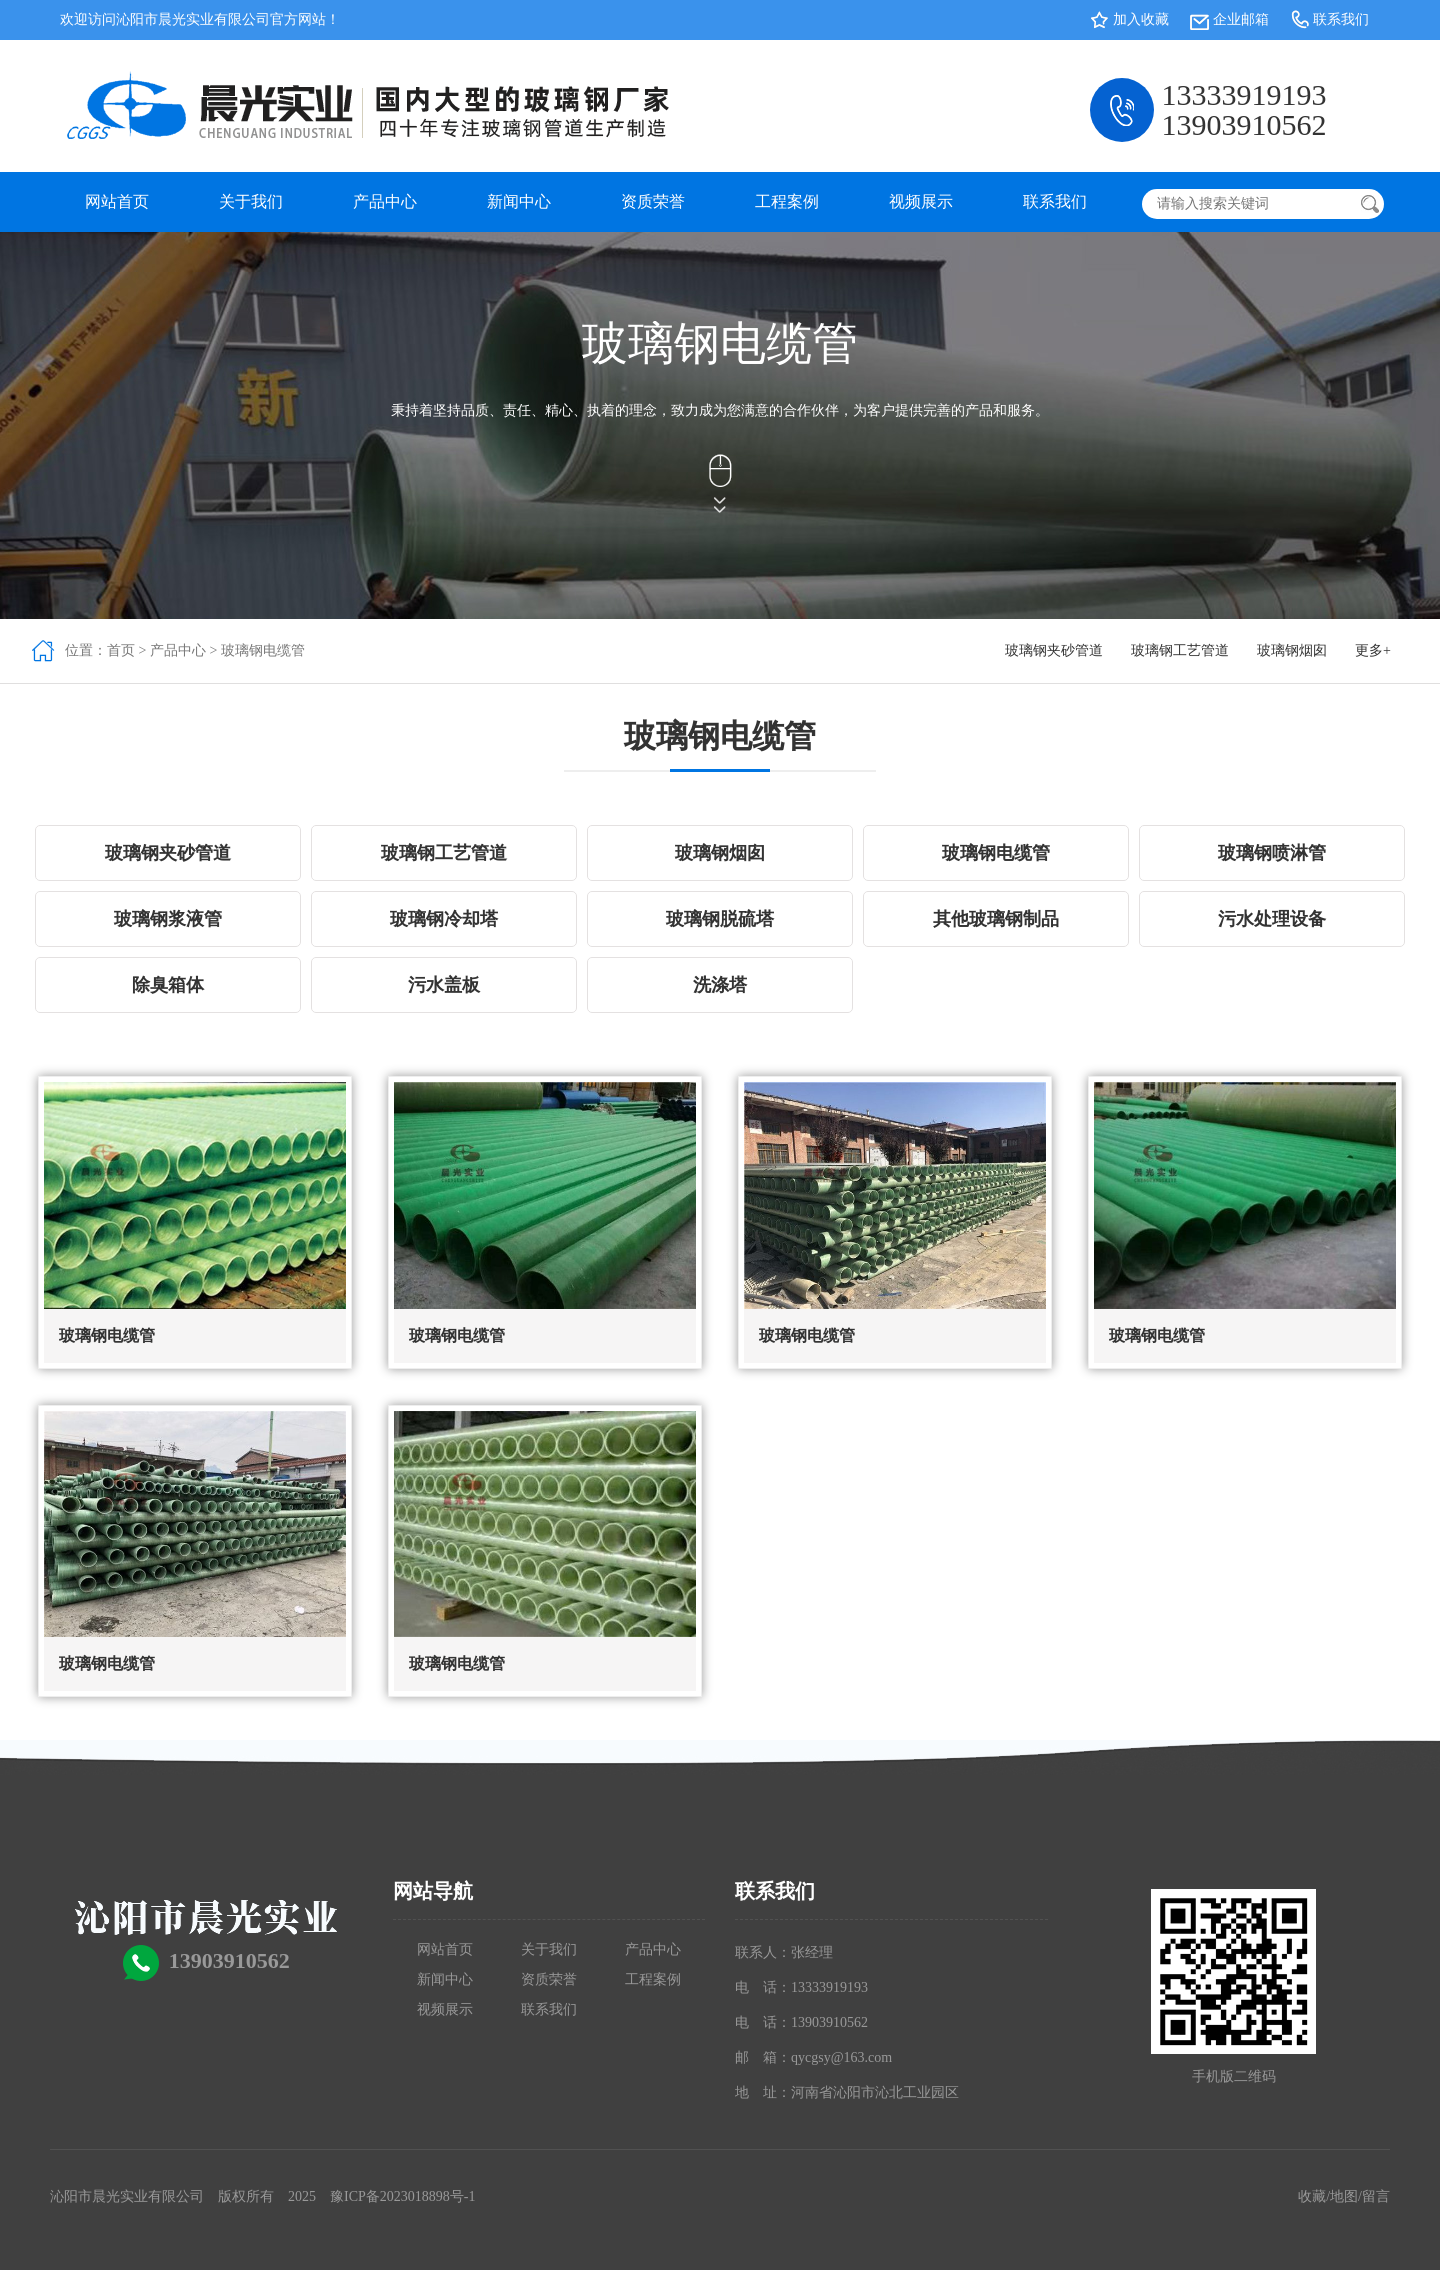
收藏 (1312, 2196)
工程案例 (787, 201)
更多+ (1373, 650)
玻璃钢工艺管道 (1180, 650)
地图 (1344, 2196)
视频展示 (921, 201)
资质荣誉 (653, 201)
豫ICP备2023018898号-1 (402, 2196)
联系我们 (1341, 19)
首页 (121, 650)
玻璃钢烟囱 (1292, 650)
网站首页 (117, 201)
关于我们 (251, 201)
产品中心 (385, 201)
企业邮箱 (1241, 19)
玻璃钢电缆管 (263, 650)
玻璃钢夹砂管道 (1054, 650)
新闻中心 (519, 201)
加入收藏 (1141, 19)
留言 (1376, 2196)
